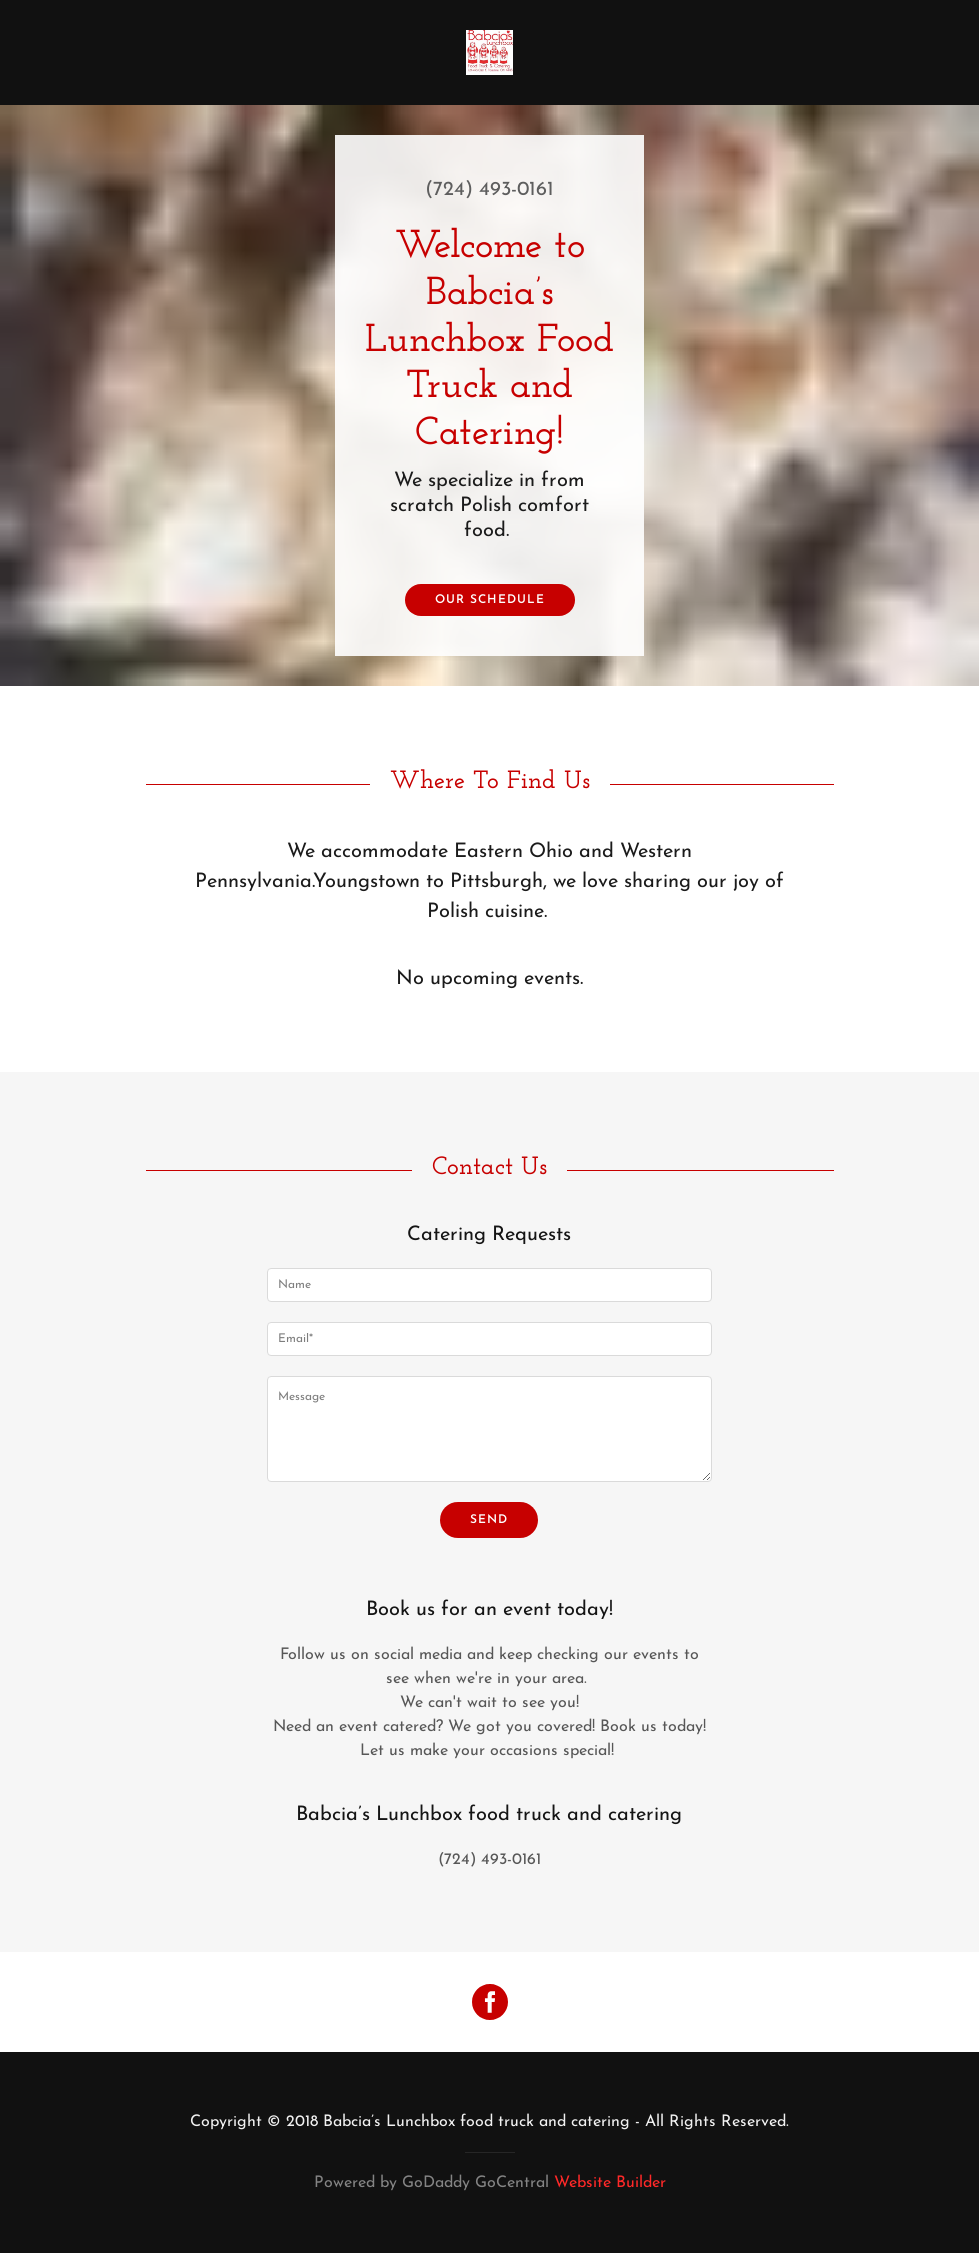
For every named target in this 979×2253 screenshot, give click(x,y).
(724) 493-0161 (489, 190)
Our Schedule (490, 600)
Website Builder (610, 2183)
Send (489, 1520)
